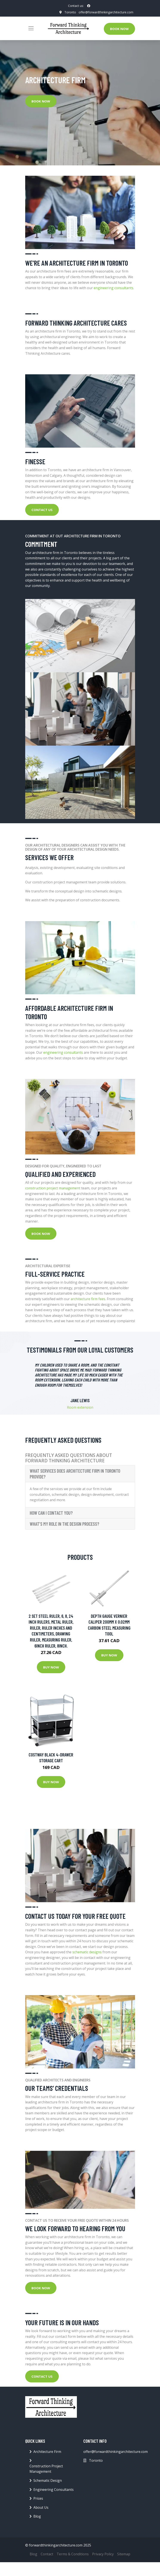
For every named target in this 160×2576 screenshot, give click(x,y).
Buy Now (51, 1667)
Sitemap (123, 2554)
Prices (38, 2498)
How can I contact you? (51, 1513)
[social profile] (88, 6)
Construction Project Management (46, 2469)
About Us (40, 2507)
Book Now (119, 29)
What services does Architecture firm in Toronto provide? (75, 1473)
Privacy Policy (103, 2554)
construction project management (52, 1188)
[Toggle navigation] (31, 28)
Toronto (70, 12)
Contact (47, 2554)
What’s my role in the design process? (64, 1524)
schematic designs (87, 1952)
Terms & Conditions (73, 2554)
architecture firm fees (88, 1299)
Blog (37, 2516)
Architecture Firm (47, 2451)
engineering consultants (113, 287)
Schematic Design (47, 2480)
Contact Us (42, 510)
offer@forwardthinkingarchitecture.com (106, 12)
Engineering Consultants (53, 2489)
